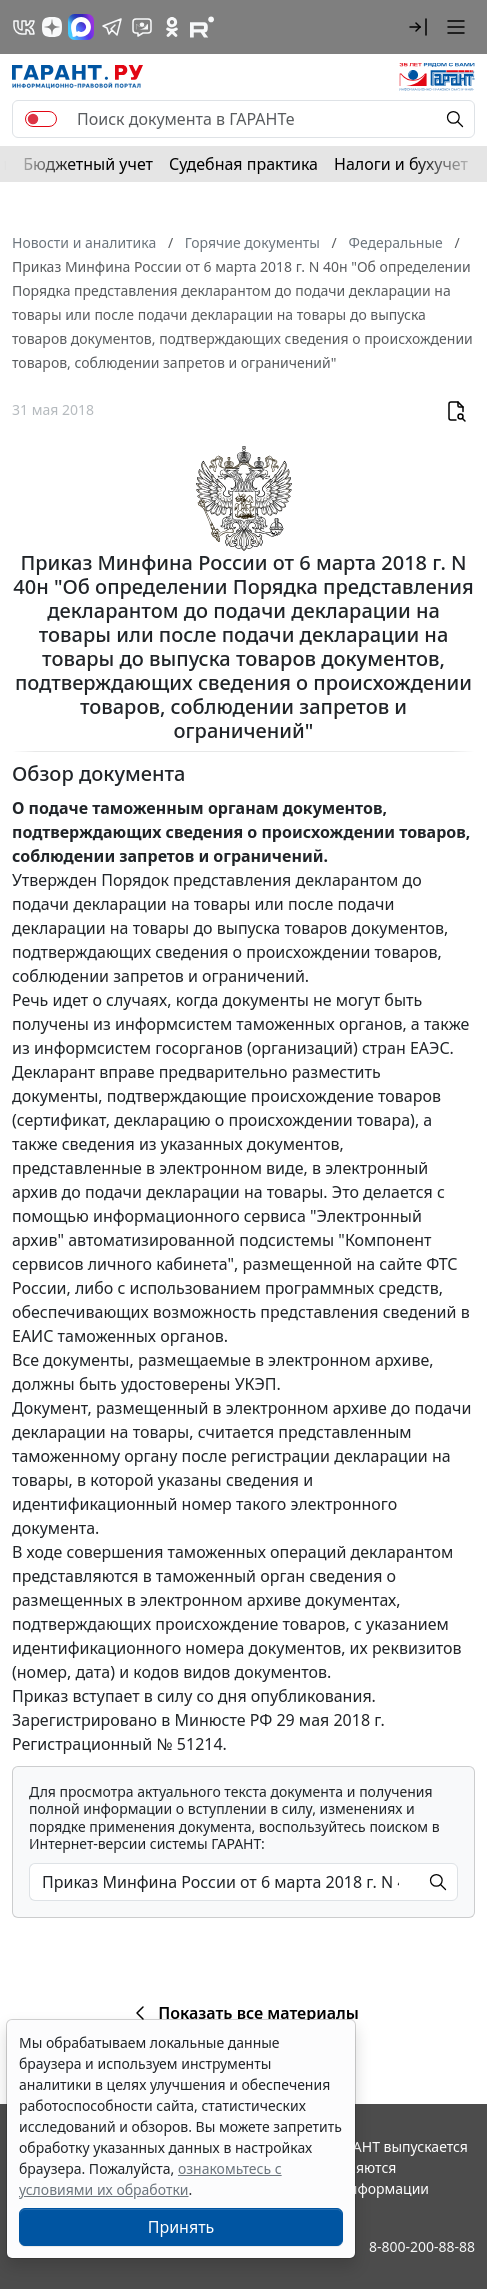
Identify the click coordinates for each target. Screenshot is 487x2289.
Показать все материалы (243, 2013)
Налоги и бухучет (401, 164)
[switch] (41, 119)
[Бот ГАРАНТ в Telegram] (142, 27)
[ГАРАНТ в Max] (81, 27)
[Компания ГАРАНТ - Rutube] (202, 27)
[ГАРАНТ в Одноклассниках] (172, 27)
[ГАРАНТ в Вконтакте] (24, 27)
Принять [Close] (181, 2227)
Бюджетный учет (88, 164)
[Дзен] (52, 27)
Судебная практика (243, 164)
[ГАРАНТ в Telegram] (112, 27)
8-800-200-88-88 (422, 2246)
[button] (418, 27)
